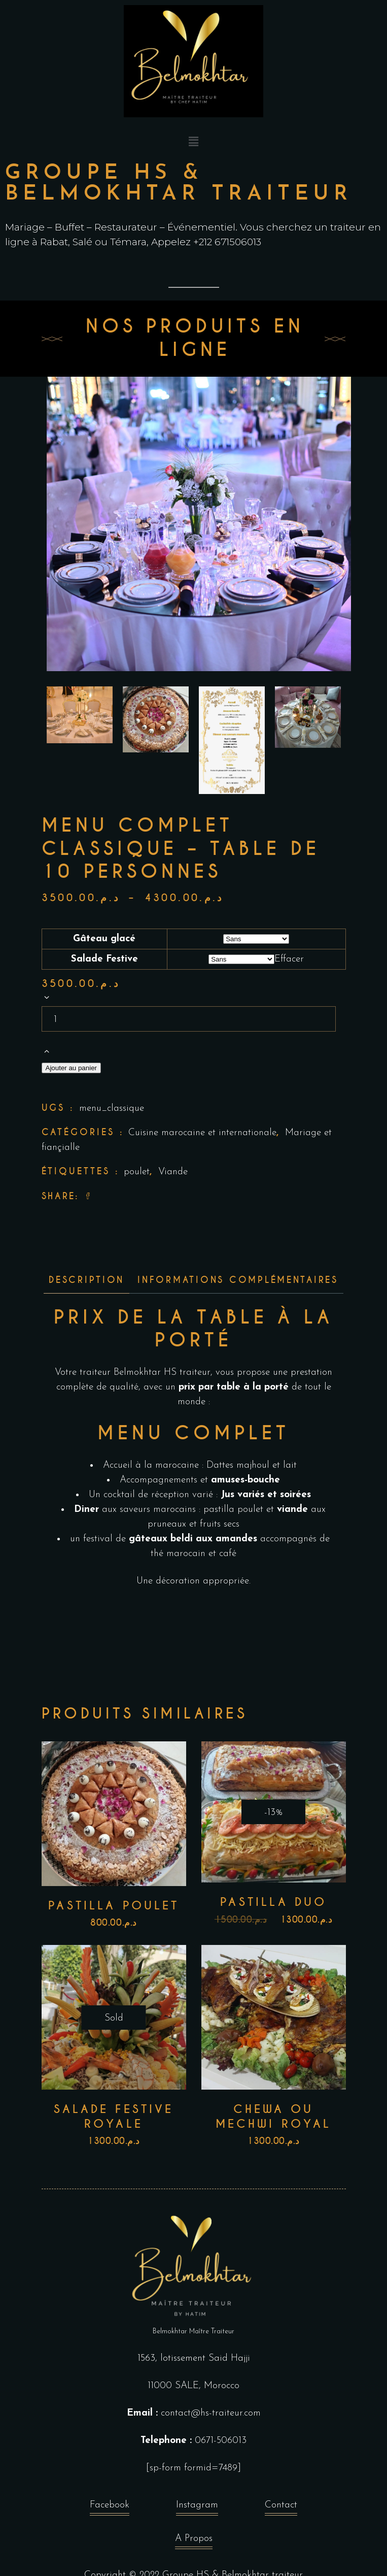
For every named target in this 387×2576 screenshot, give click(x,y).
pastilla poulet (233, 1509)
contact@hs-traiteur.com (211, 2413)
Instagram (197, 2507)
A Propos (194, 2541)
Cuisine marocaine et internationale (202, 1133)
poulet (137, 1172)
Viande (173, 1172)
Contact (281, 2507)
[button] (193, 143)
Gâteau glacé (104, 939)
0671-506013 (221, 2441)
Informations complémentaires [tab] (237, 1279)
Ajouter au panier (71, 1068)
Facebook (109, 2507)
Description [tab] (86, 1279)
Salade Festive (104, 959)
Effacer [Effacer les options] (289, 959)
